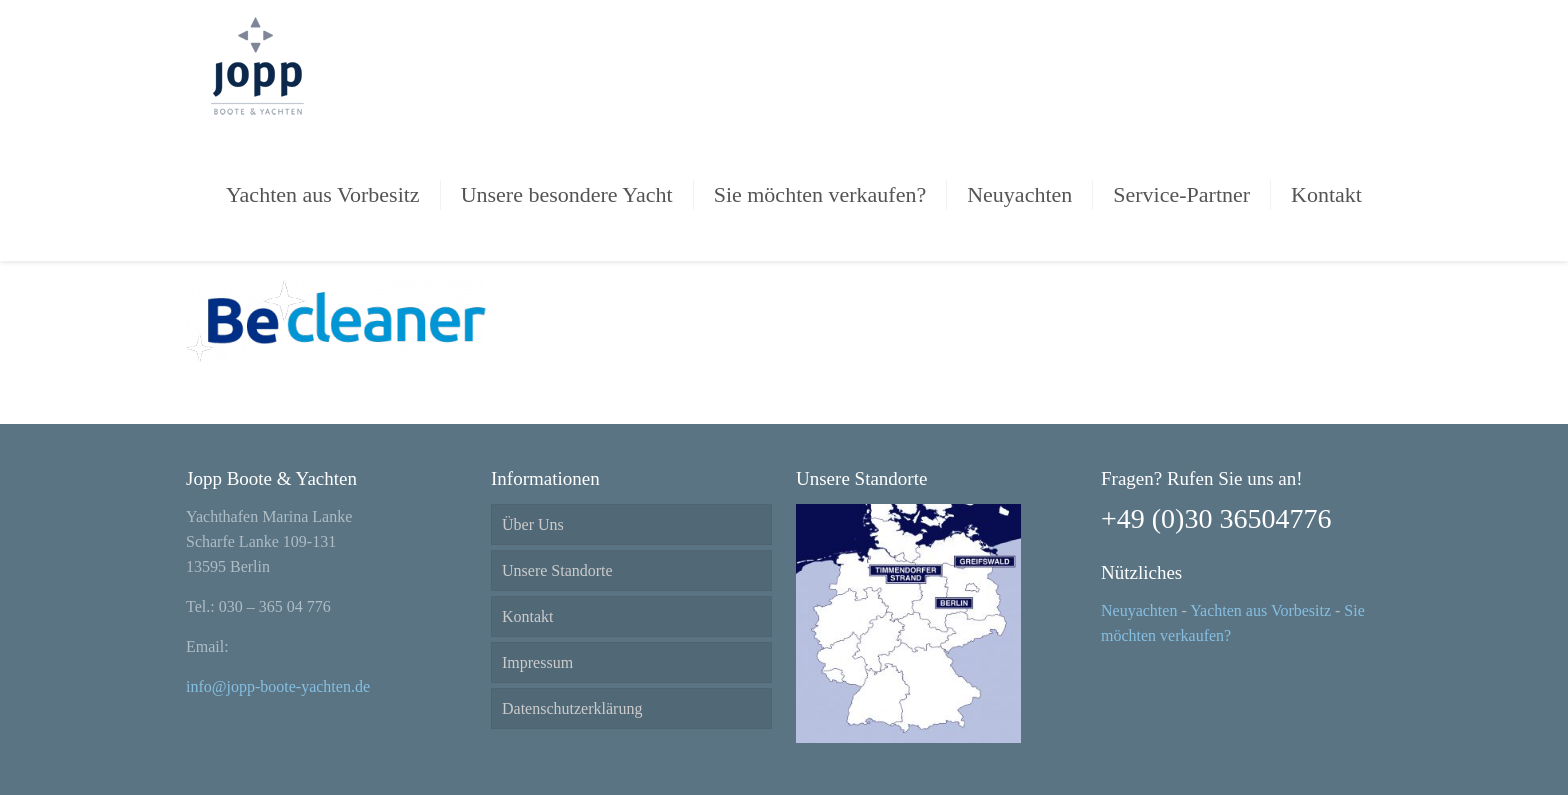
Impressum (537, 662)
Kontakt (528, 616)
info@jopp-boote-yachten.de (278, 686)
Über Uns (533, 524)
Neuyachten (1139, 610)
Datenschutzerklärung (572, 708)
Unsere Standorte (557, 570)
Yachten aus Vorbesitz (1260, 610)
